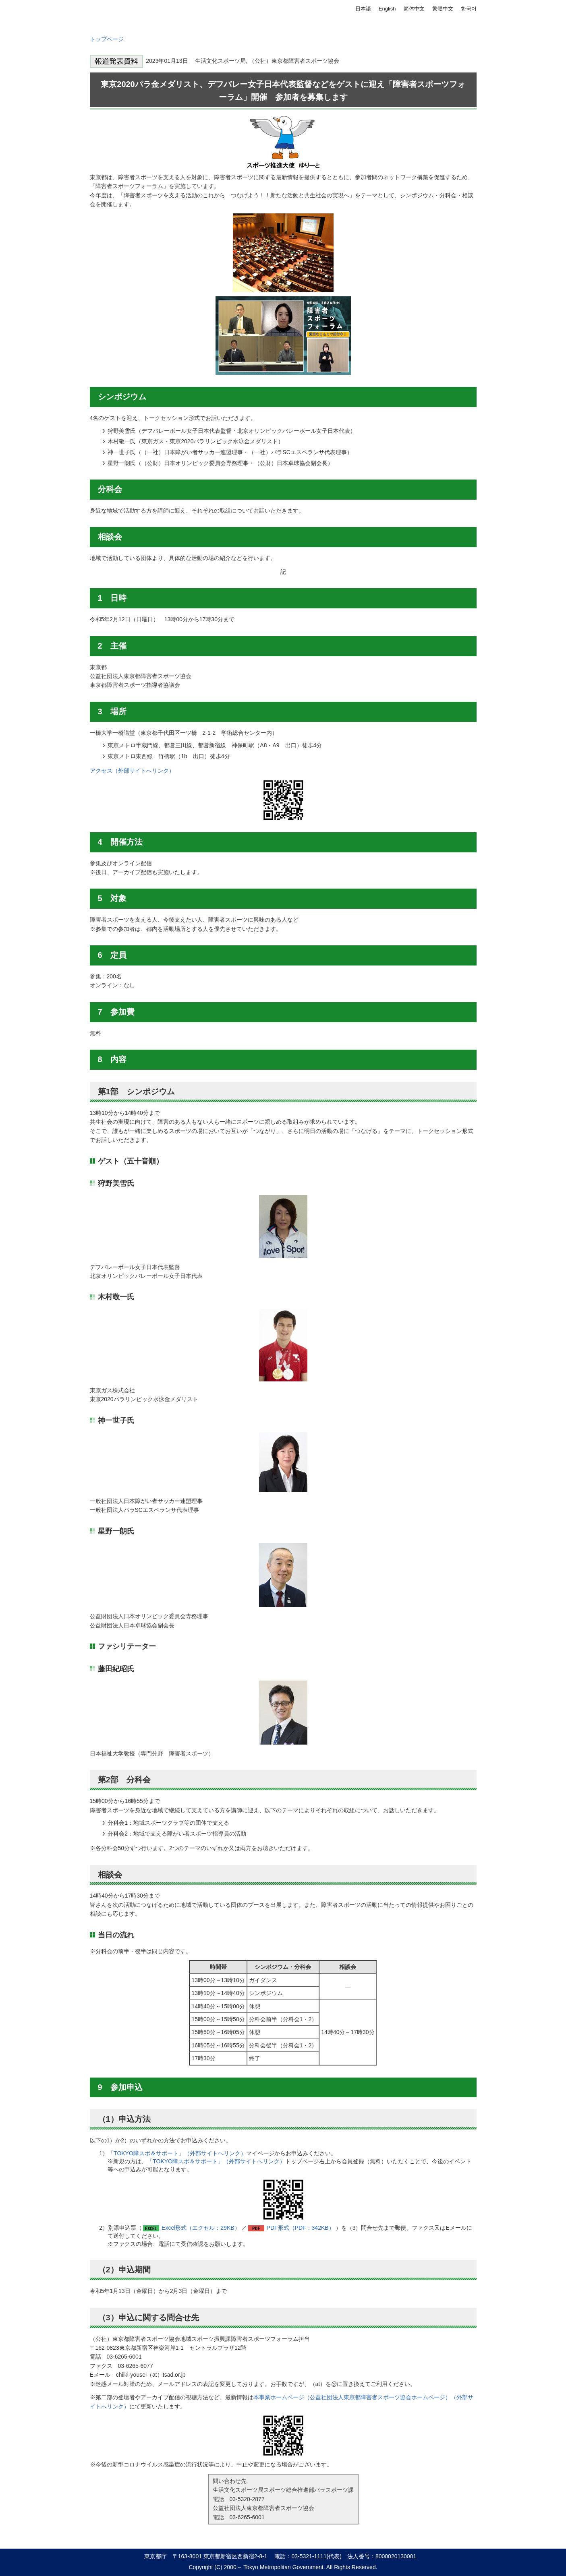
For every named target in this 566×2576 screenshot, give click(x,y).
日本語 (363, 9)
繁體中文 (442, 9)
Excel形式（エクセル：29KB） (201, 2228)
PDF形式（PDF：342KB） (300, 2228)
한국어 (469, 9)
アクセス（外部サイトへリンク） (132, 770)
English (387, 9)
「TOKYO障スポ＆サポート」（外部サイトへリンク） (177, 2153)
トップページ (107, 39)
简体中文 (414, 9)
